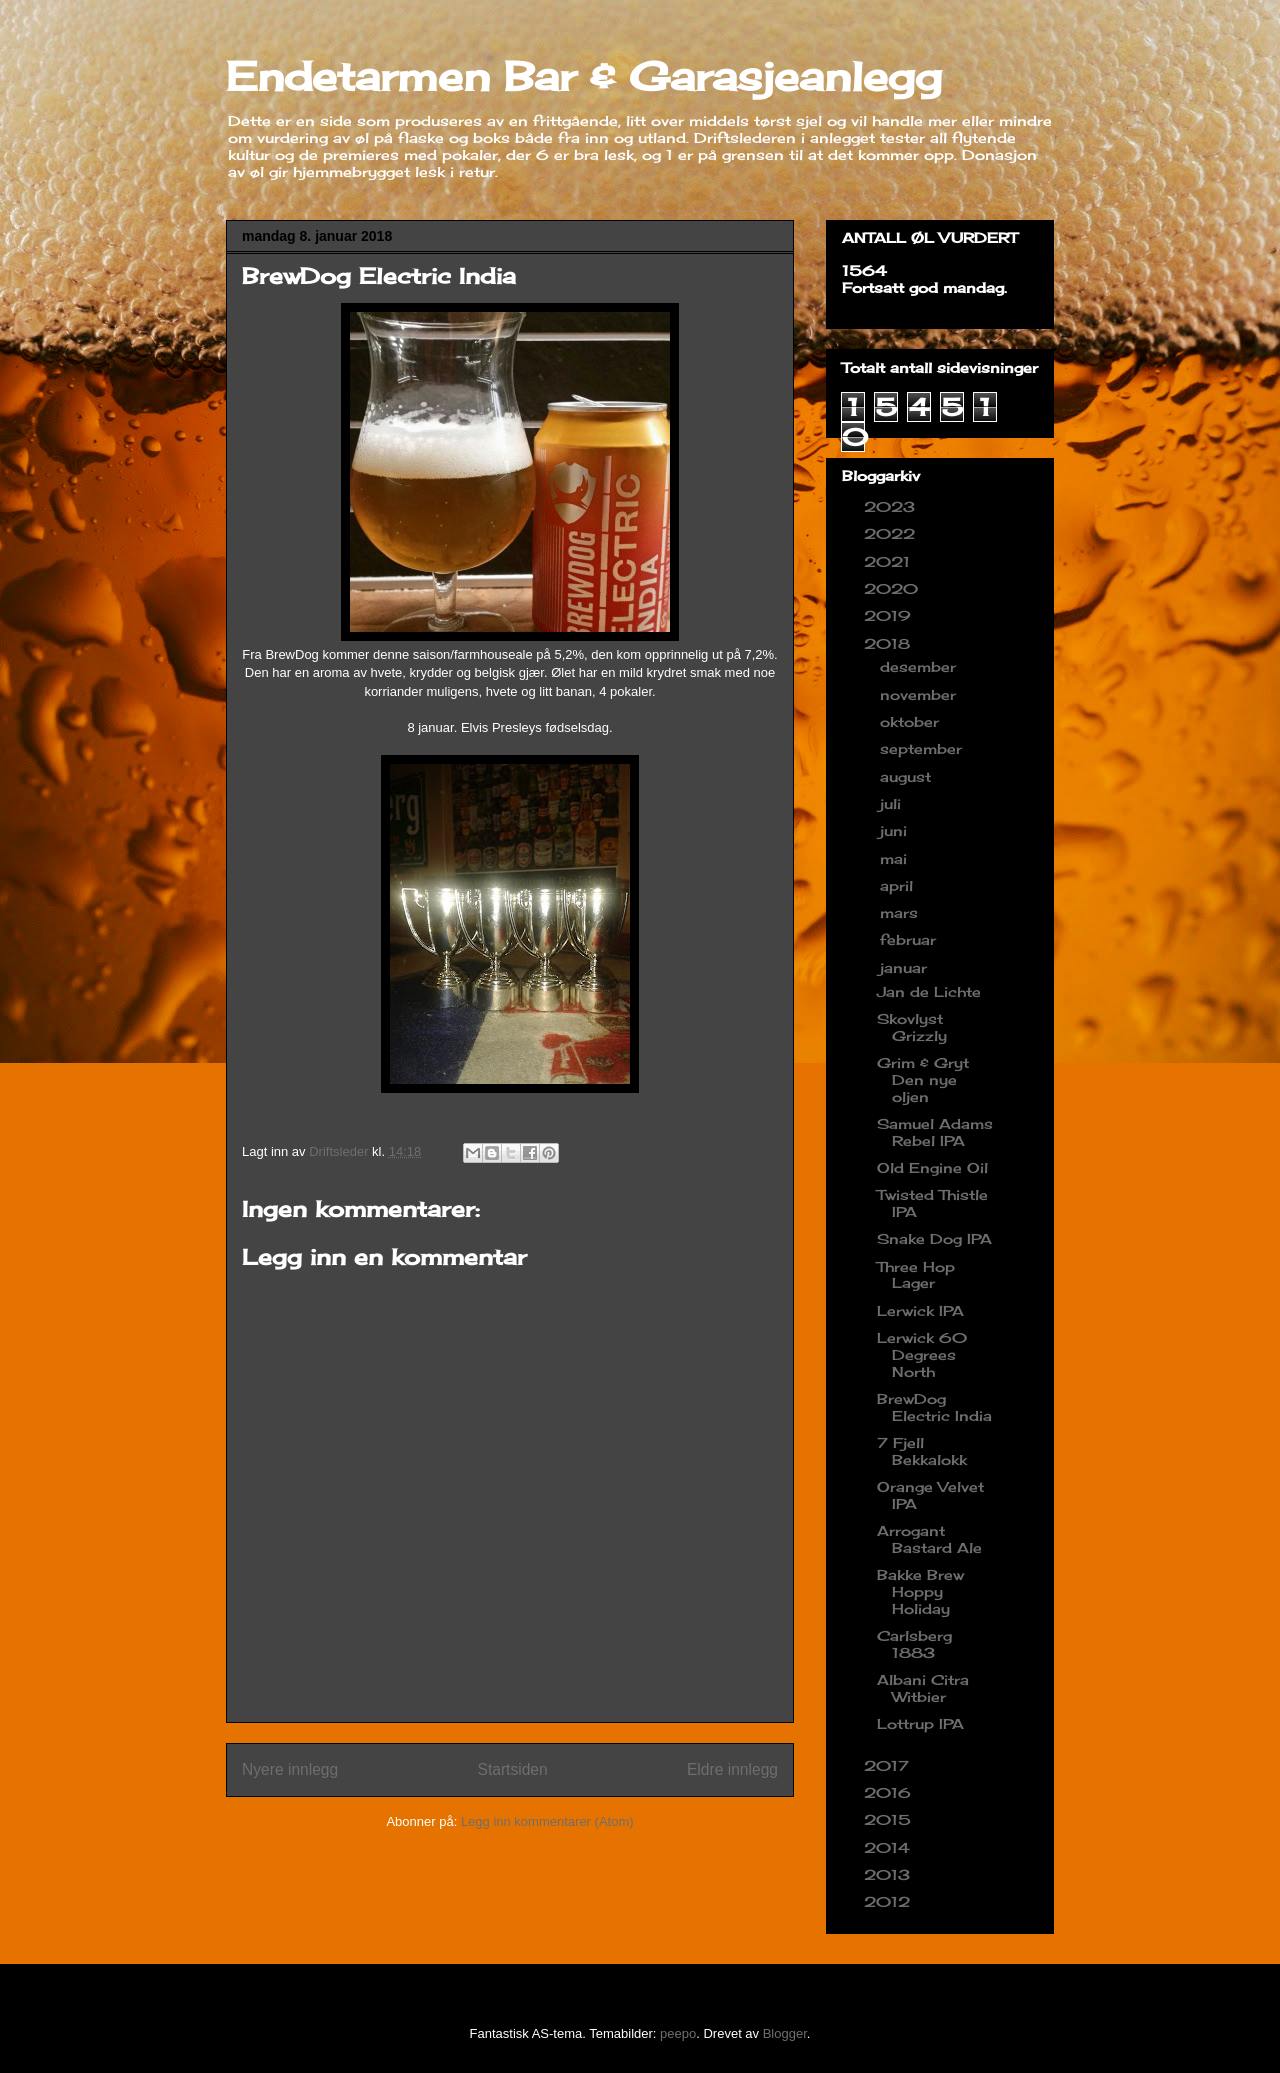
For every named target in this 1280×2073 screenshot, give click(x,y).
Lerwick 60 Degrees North (922, 1354)
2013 (889, 1874)
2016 (890, 1792)
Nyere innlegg (290, 1769)
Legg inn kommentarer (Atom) (547, 1821)
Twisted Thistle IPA (932, 1203)
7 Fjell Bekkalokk (922, 1451)
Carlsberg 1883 (914, 1644)
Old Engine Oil (932, 1167)
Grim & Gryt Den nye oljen (923, 1079)
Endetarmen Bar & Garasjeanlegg (584, 76)
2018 (889, 643)
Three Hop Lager (916, 1275)
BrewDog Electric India (934, 1407)
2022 (892, 533)
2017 (889, 1765)
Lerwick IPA (920, 1310)
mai (896, 858)
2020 (893, 588)
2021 (889, 561)
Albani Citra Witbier (923, 1688)
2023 (892, 506)
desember (920, 666)
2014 (889, 1847)
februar (910, 939)
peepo (678, 2033)
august (908, 776)
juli (893, 803)
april (899, 885)
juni (896, 830)
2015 (890, 1819)
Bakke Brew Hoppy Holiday (920, 1591)
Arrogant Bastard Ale (929, 1539)
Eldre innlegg (732, 1769)
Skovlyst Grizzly (912, 1027)
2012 (889, 1901)
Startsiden (512, 1769)
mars (901, 912)
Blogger (785, 2033)
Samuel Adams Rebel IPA (935, 1132)
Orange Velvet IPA (930, 1495)
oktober (912, 721)
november (920, 694)
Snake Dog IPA (934, 1238)
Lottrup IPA (920, 1723)
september (923, 748)
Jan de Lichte (929, 991)
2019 (890, 615)
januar (906, 967)
